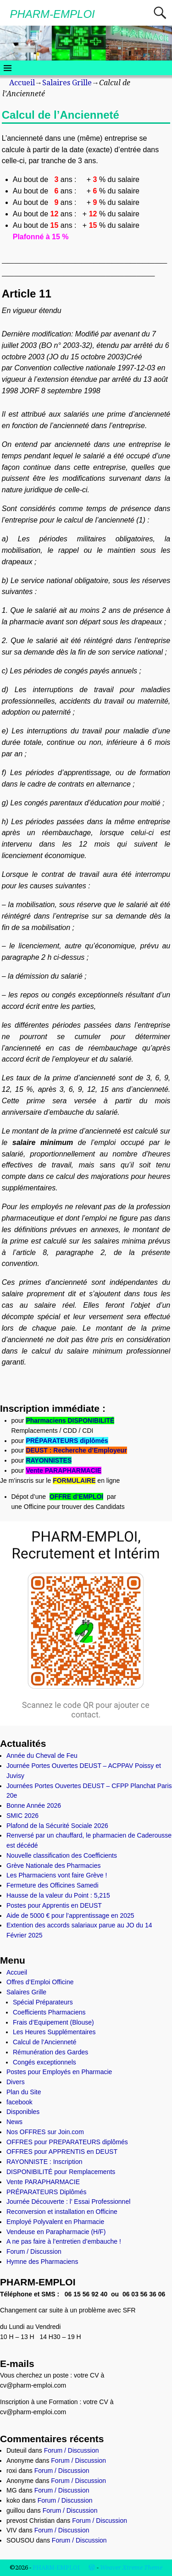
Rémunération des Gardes (50, 2052)
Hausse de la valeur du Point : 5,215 (58, 1895)
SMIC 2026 (22, 1815)
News (14, 2121)
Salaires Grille (67, 82)
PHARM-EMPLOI (52, 14)
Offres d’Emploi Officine (40, 1982)
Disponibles (22, 2111)
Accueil (22, 82)
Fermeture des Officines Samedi (52, 1885)
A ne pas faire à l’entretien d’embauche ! (63, 2241)
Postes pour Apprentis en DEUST (54, 1905)
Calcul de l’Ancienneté (45, 2042)
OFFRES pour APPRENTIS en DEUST (61, 2151)
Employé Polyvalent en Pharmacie (55, 2221)
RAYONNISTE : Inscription (44, 2161)
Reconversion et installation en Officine (61, 2211)
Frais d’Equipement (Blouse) (53, 2022)
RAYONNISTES (49, 1460)
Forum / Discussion (33, 2251)
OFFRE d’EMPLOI (76, 1496)
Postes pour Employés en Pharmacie (59, 2071)
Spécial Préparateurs (43, 2002)
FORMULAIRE (74, 1480)
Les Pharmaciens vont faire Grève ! (56, 1875)
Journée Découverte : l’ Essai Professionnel (68, 2201)
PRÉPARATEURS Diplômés (46, 2192)
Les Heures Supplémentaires (54, 2032)
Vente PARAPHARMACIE (63, 1470)
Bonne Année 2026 (33, 1805)
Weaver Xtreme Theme (131, 2567)
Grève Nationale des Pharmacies (53, 1865)
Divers (15, 2082)
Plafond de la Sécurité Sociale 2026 (57, 1825)
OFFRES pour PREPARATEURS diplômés (67, 2142)
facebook (19, 2102)
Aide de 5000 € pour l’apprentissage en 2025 (70, 1915)
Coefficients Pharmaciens (49, 2012)
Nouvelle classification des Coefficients (61, 1855)
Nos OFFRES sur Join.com (45, 2132)
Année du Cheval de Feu (42, 1755)
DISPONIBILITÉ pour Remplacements (60, 2171)
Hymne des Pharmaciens (42, 2261)
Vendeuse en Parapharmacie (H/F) (55, 2231)
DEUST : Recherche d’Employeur (76, 1450)
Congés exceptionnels (44, 2062)
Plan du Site (23, 2092)
